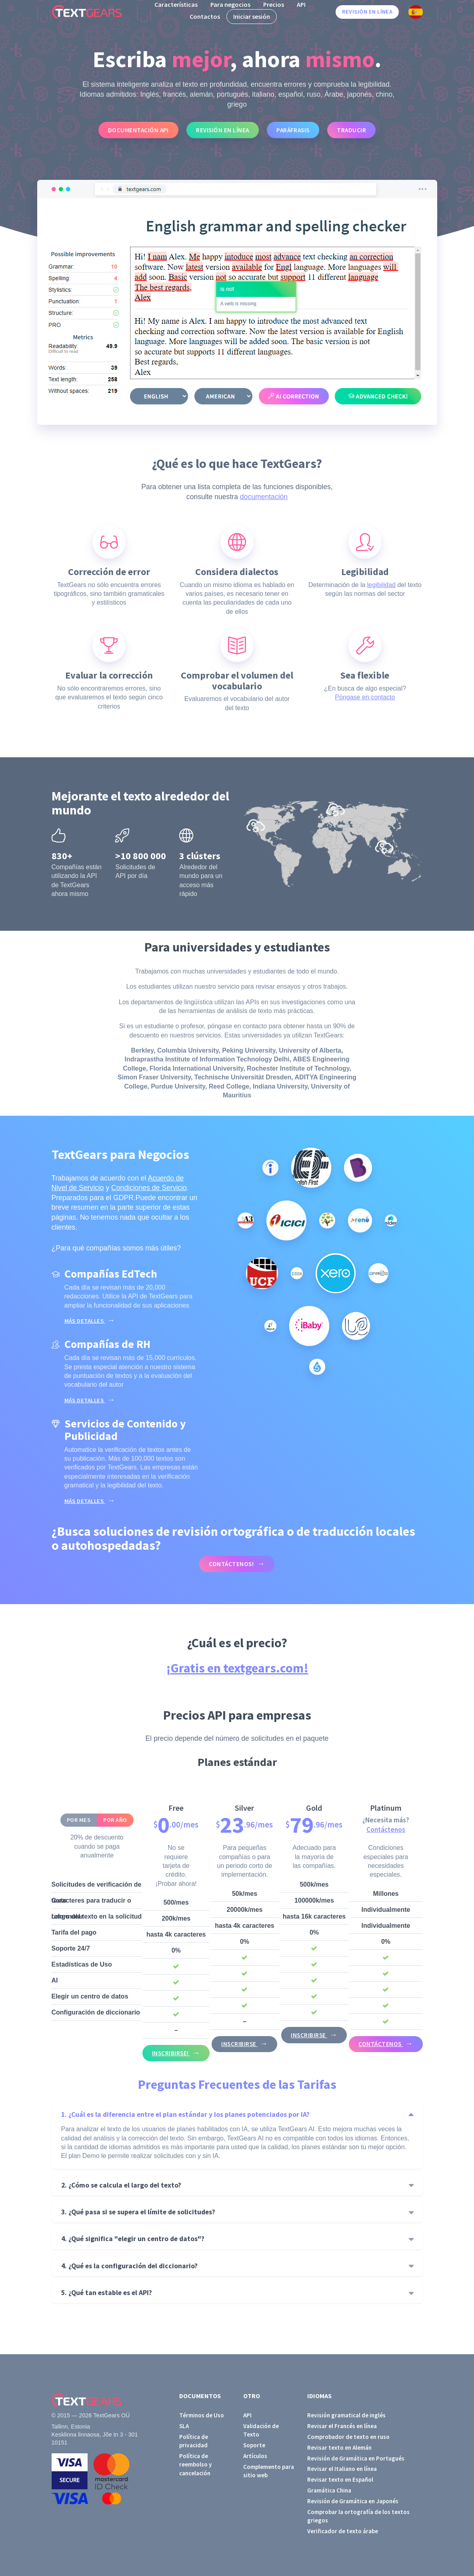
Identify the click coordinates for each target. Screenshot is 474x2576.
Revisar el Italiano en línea (342, 2468)
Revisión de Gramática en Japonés (352, 2501)
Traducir (351, 130)
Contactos (205, 16)
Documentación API (138, 130)
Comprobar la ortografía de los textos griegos (358, 2516)
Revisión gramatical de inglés (346, 2415)
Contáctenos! (232, 1564)
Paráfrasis (293, 130)
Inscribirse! (171, 2053)
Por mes (78, 1820)
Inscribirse (239, 2044)
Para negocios (230, 4)
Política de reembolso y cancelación (195, 2464)
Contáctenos (385, 1829)
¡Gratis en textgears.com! (237, 1668)
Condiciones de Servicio (149, 1188)
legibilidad (381, 584)
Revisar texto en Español (340, 2479)
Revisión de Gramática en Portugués (355, 2458)
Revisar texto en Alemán (339, 2447)
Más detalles (84, 1320)
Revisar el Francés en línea (342, 2426)
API (301, 4)
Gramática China (329, 2490)
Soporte (254, 2445)
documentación (264, 497)
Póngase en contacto (365, 697)
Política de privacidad (193, 2441)
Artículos (255, 2456)
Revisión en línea (367, 11)
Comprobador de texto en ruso (348, 2437)
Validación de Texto (261, 2430)
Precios (273, 4)
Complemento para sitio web (268, 2471)
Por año (115, 1820)
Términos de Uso (201, 2415)
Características (176, 4)
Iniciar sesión (251, 16)
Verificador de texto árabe (342, 2531)
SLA (184, 2426)
